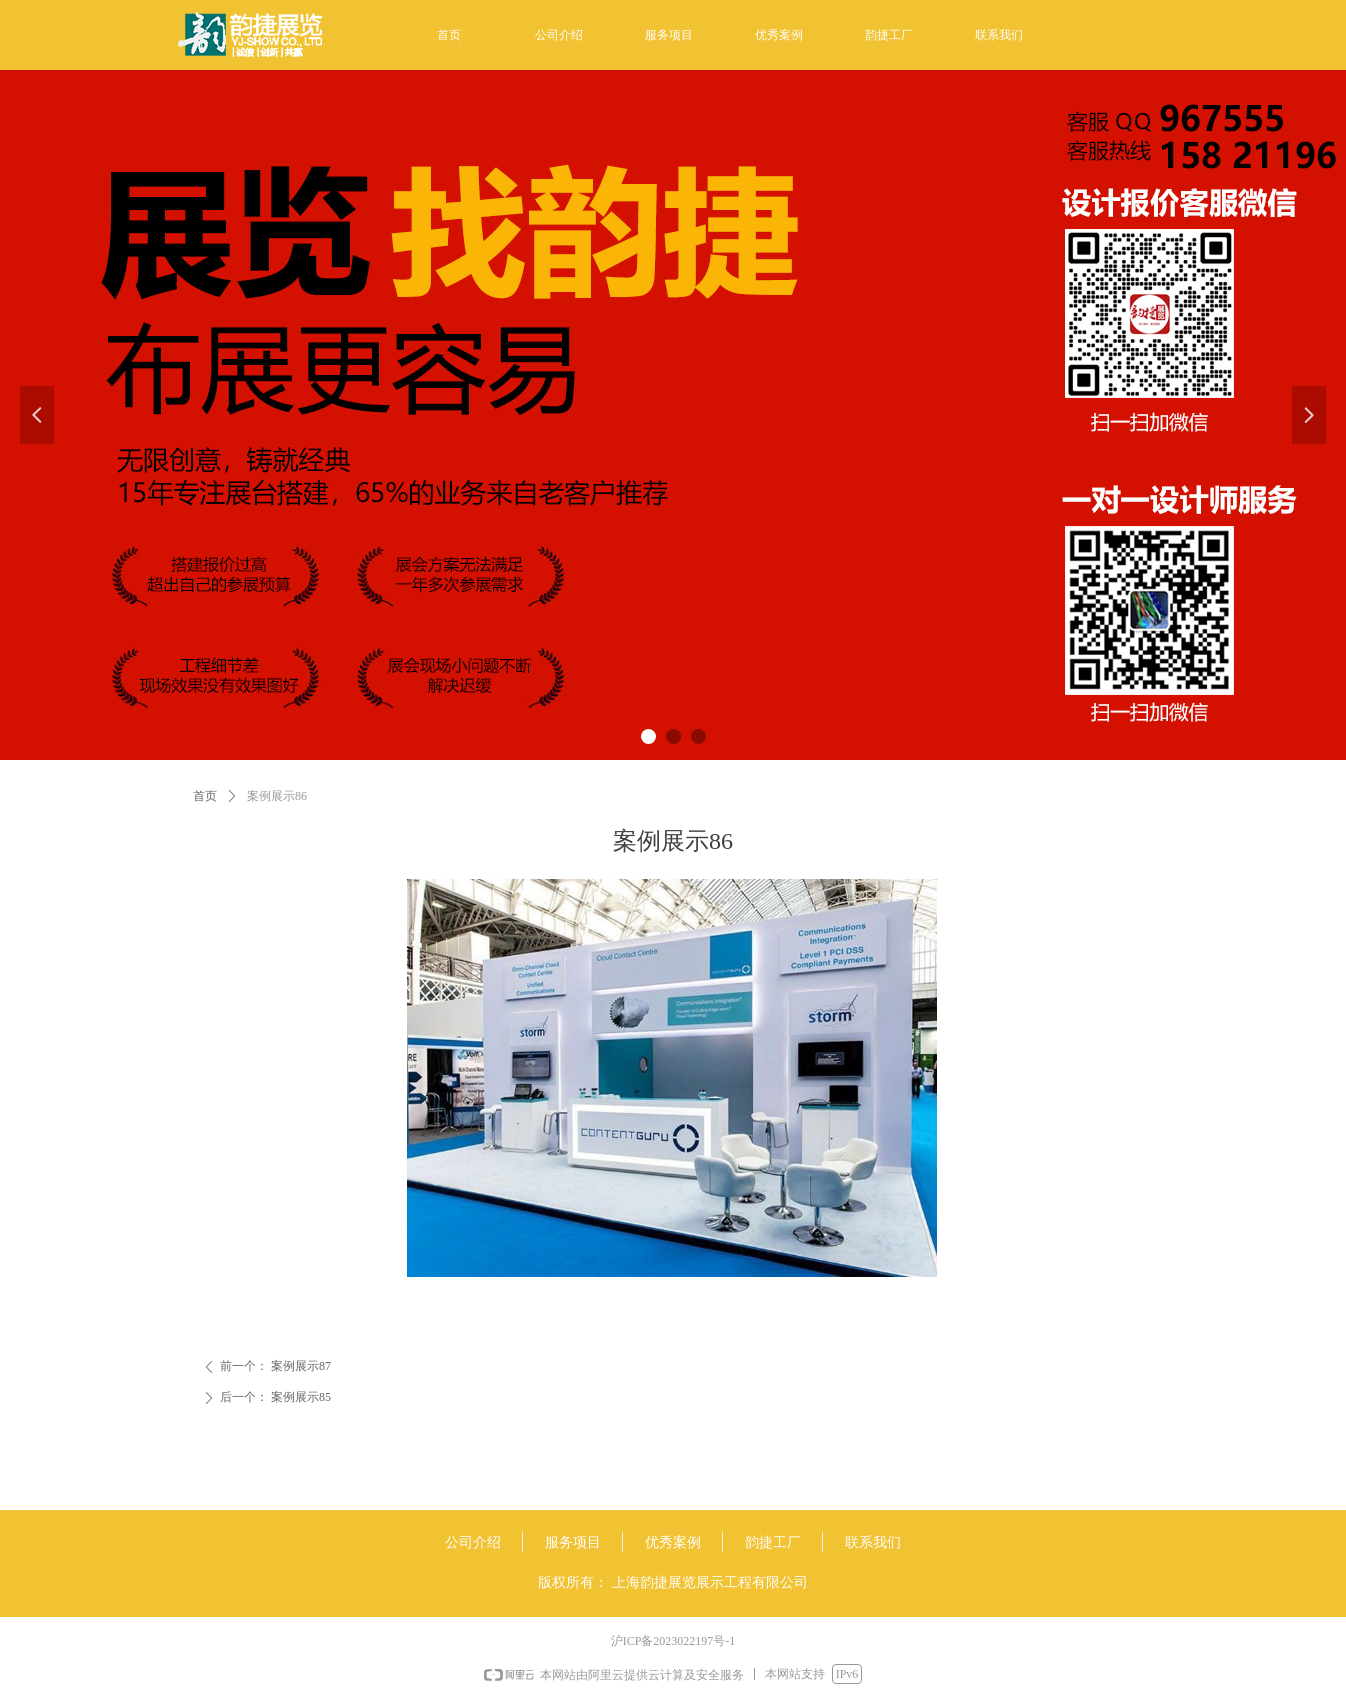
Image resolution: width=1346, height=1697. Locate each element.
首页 (205, 796)
